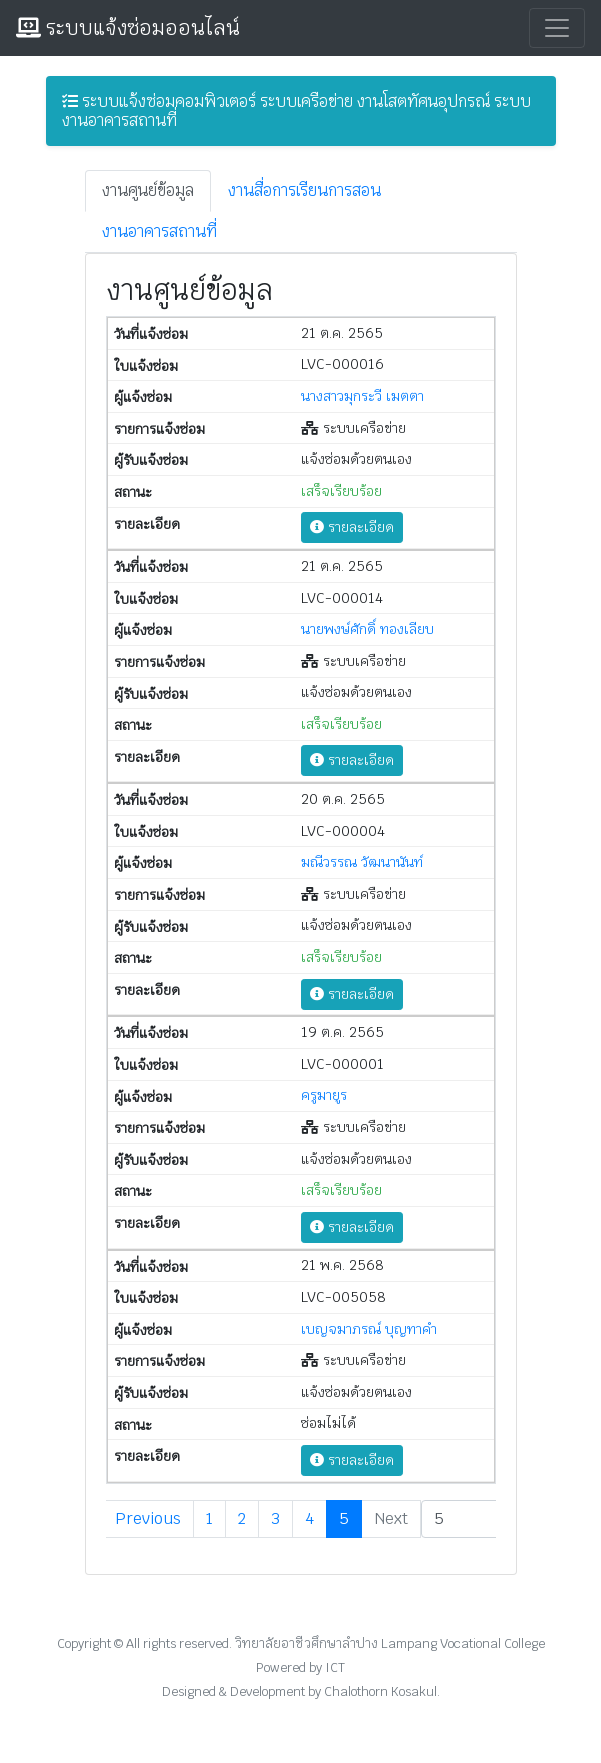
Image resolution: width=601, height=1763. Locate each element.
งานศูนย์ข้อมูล (148, 190)
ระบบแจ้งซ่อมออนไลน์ (128, 28)
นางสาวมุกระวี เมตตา (362, 396)
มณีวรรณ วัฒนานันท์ (362, 862)
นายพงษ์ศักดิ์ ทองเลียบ (367, 629)
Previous (148, 1518)
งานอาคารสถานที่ (159, 231)
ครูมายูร (324, 1095)
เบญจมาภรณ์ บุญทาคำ (369, 1329)
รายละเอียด (352, 527)
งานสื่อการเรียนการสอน (304, 190)
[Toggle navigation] (557, 28)
